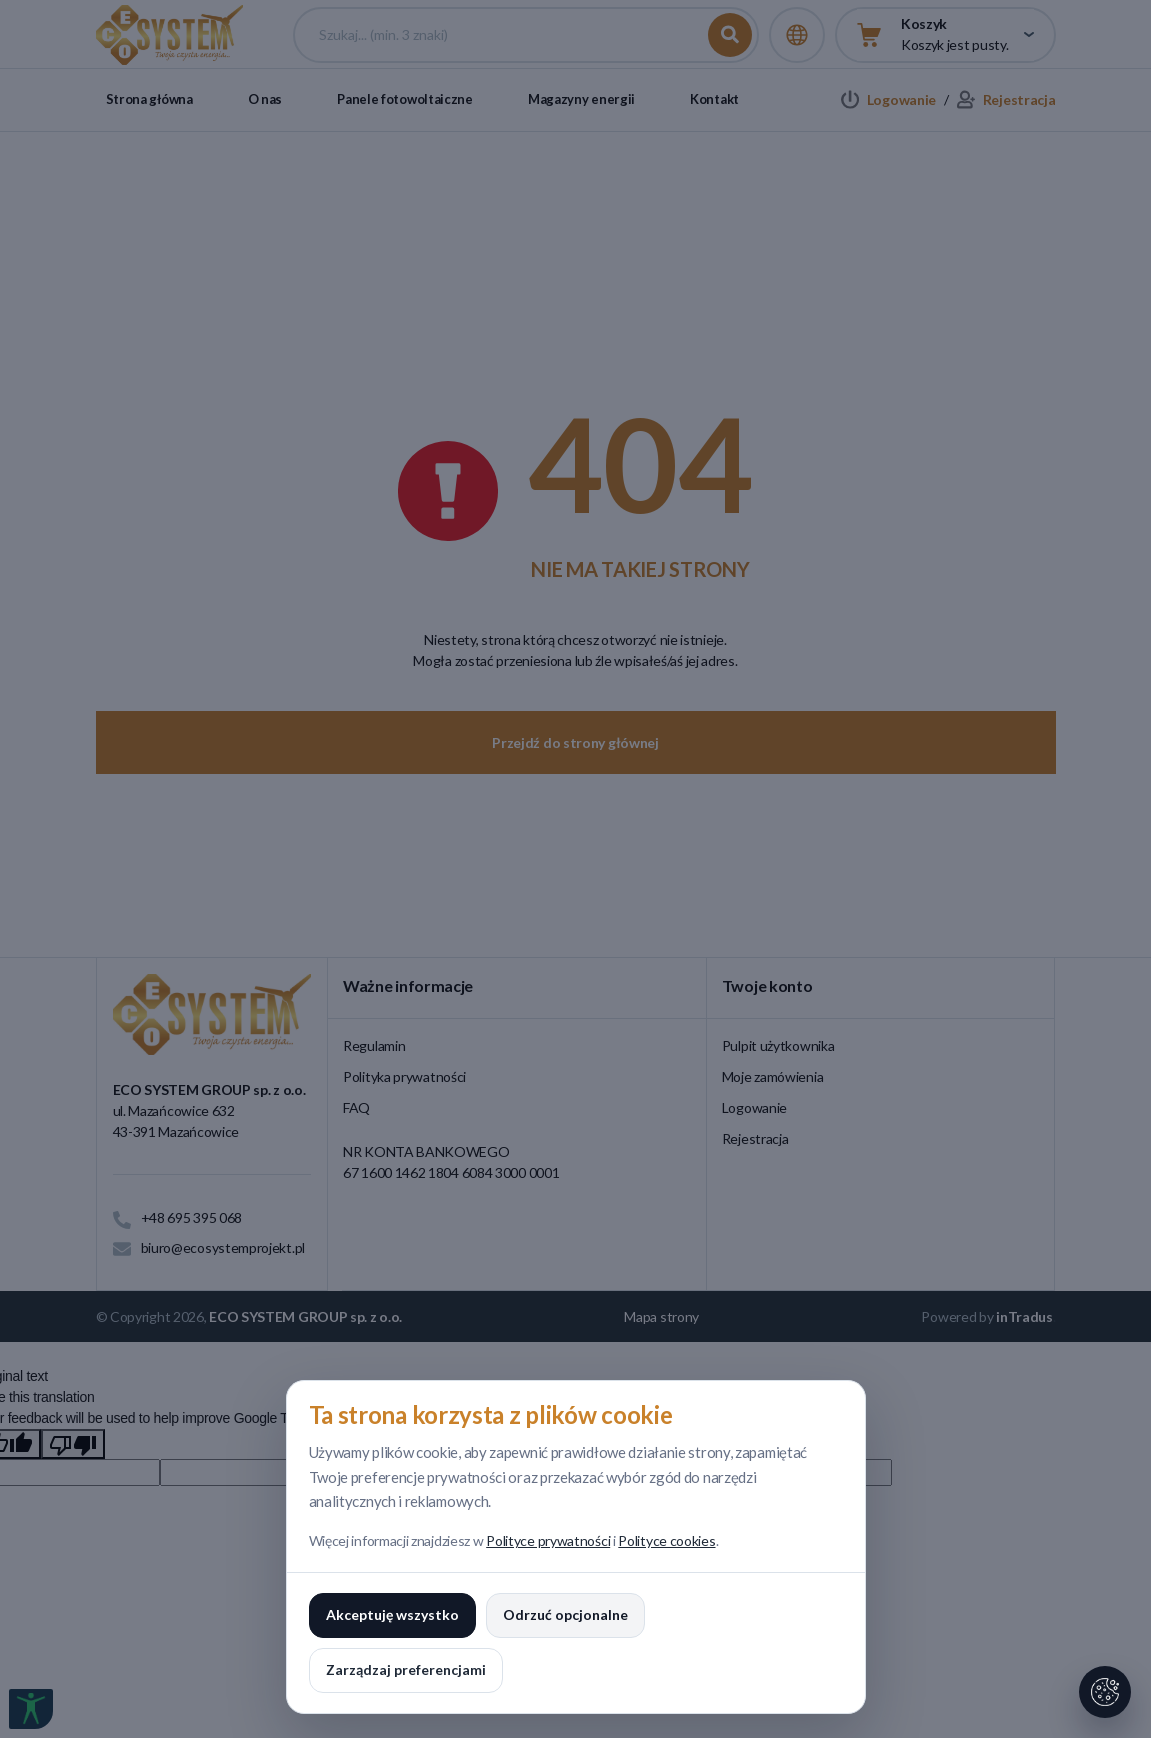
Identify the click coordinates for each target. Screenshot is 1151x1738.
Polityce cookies (666, 1540)
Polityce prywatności (548, 1540)
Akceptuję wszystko (392, 1614)
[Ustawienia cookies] (1105, 1692)
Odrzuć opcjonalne (565, 1614)
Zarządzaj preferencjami (406, 1669)
